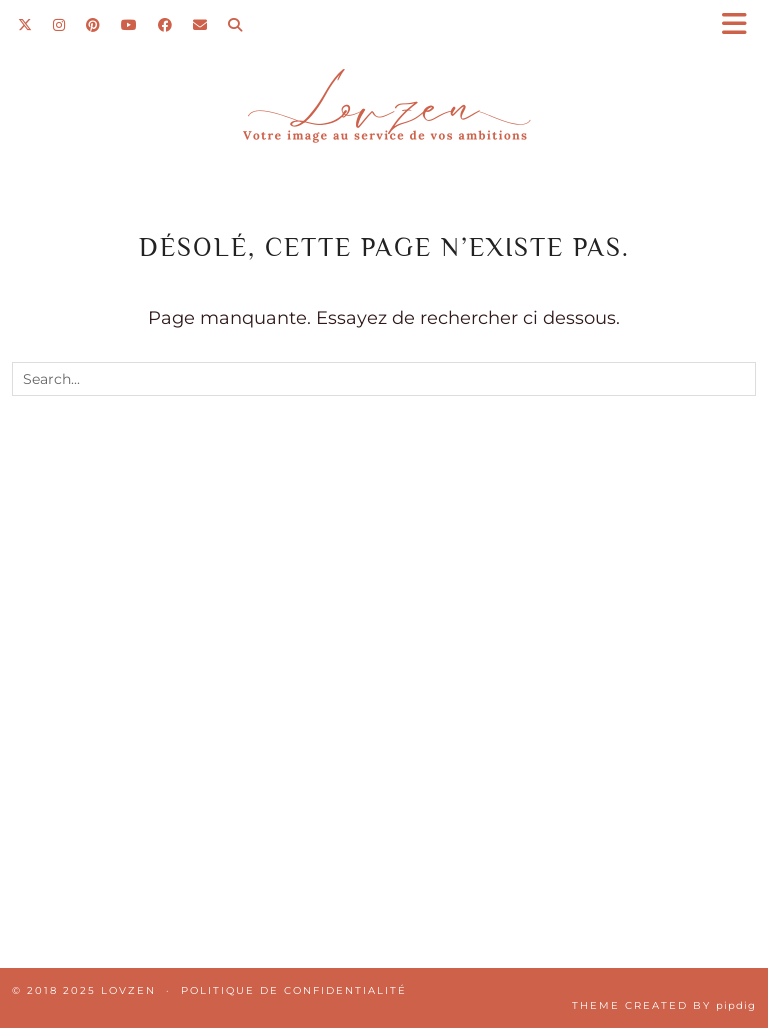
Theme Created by (664, 1005)
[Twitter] (25, 25)
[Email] (200, 25)
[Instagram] (59, 25)
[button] (741, 25)
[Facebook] (165, 25)
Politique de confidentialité (294, 990)
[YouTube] (129, 25)
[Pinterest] (93, 25)
